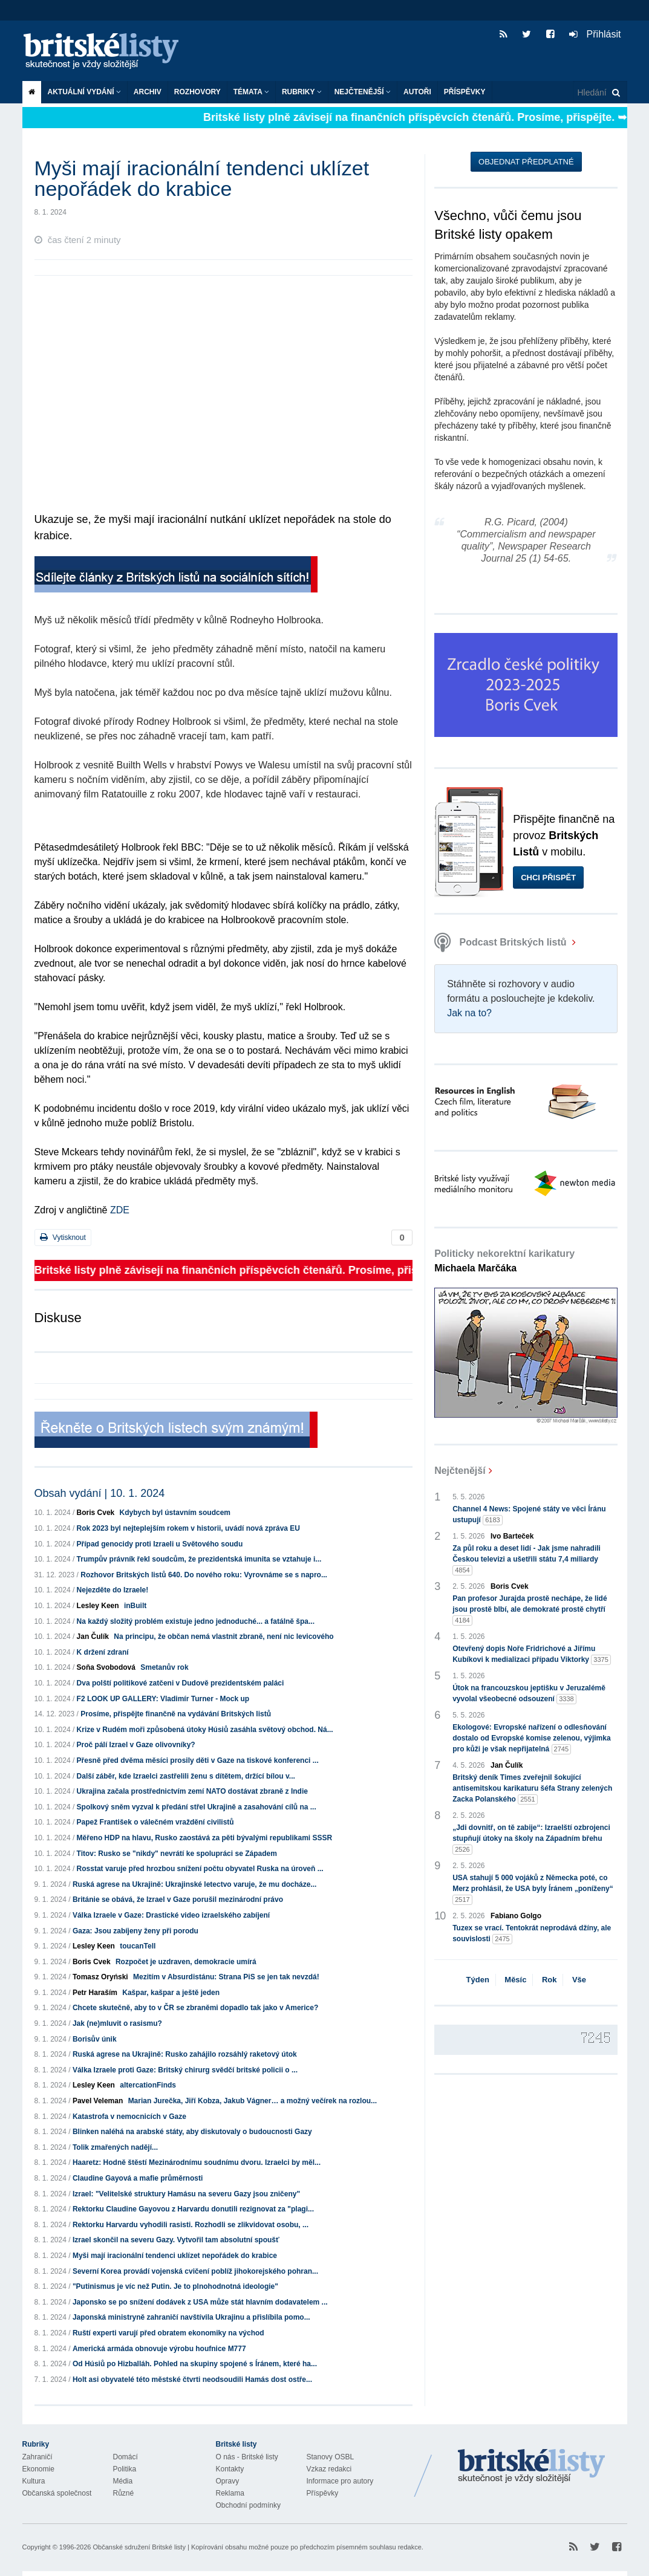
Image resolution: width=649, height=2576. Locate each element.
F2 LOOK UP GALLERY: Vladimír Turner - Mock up (163, 1699)
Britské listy (107, 52)
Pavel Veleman (98, 2101)
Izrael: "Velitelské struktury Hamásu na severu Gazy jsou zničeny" (186, 2194)
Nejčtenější (362, 92)
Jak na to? (469, 1013)
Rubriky (302, 92)
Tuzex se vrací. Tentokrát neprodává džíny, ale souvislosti (531, 1934)
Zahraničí (37, 2457)
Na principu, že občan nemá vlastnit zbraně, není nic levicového (223, 1636)
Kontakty (230, 2469)
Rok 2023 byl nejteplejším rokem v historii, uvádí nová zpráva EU (188, 1528)
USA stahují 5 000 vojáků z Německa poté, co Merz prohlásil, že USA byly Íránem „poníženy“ (532, 1889)
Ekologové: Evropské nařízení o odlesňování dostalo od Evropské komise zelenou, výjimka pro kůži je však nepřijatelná (531, 1738)
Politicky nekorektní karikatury (504, 1260)
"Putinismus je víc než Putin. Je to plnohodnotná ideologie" (175, 2286)
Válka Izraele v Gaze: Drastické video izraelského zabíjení (171, 1915)
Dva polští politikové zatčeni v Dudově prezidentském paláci (180, 1683)
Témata (251, 92)
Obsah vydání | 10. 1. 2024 (99, 1493)
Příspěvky (465, 92)
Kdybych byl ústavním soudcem (175, 1512)
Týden (477, 1979)
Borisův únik (95, 2039)
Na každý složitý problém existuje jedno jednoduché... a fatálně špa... (196, 1621)
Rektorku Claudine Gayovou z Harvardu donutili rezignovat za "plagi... (193, 2209)
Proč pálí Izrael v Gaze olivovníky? (136, 1745)
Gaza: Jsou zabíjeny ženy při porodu (135, 1931)
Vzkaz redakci (329, 2469)
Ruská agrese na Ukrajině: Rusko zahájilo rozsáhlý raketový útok (185, 2054)
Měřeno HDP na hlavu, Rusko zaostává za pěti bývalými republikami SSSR (205, 1838)
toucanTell (137, 1946)
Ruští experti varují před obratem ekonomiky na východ (168, 2333)
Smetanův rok (164, 1667)
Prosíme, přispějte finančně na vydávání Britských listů (175, 1714)
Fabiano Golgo (516, 1916)
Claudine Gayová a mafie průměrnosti (138, 2178)
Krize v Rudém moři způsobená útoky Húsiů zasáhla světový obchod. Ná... (205, 1729)
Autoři (417, 92)
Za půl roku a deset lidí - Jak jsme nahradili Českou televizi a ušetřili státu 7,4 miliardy (526, 1559)
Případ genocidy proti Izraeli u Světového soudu (160, 1544)
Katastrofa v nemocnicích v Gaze (129, 2116)
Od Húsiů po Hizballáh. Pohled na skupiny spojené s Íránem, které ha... (195, 2364)
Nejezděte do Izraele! (113, 1590)
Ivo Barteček (512, 1536)
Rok (549, 1979)
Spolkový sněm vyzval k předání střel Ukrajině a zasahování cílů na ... (196, 1807)
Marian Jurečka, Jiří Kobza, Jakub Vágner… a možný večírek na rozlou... (252, 2101)
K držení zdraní (103, 1652)
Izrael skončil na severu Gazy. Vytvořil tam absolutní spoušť (176, 2240)
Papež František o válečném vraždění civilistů (155, 1822)
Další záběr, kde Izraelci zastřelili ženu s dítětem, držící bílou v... (186, 1776)
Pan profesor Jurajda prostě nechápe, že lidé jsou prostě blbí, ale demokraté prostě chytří (529, 1610)
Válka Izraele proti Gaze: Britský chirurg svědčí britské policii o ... (185, 2070)
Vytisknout (63, 1237)
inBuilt (135, 1605)
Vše (579, 1979)
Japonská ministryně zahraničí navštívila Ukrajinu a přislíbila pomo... (191, 2317)
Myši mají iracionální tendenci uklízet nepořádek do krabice (175, 2255)
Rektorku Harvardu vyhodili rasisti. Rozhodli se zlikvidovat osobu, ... (190, 2225)
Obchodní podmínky (248, 2505)
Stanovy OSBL (330, 2457)
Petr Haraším (95, 1992)
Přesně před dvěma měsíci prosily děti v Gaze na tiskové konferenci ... (198, 1760)
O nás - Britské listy (247, 2457)
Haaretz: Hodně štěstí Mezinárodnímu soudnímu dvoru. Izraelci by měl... (197, 2162)
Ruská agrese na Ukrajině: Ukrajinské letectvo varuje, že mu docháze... (195, 1884)
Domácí (125, 2457)
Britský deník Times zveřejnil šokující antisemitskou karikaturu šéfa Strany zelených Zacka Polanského (532, 1789)
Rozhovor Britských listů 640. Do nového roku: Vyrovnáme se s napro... (203, 1575)
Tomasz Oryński (100, 1977)
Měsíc (515, 1979)
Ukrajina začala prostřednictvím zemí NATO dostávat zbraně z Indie (192, 1791)
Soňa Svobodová (106, 1667)
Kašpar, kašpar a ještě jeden (171, 1992)
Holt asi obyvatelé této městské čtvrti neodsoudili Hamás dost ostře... (192, 2379)
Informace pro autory (340, 2481)
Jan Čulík (93, 1636)
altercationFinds (148, 2085)
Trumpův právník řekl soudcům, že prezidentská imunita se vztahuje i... (199, 1559)
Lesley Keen (98, 1605)
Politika (125, 2469)
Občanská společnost (57, 2493)
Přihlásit (595, 34)
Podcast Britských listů (501, 942)
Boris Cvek (96, 1512)
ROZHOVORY (197, 92)
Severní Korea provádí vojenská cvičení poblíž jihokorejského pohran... (195, 2271)
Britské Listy (531, 2466)
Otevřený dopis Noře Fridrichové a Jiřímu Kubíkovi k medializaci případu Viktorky (531, 1654)
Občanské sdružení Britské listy (139, 2547)
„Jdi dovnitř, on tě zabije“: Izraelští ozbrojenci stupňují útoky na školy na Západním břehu (531, 1839)
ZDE (119, 1210)
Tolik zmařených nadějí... (115, 2147)
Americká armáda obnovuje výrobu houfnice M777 (159, 2348)
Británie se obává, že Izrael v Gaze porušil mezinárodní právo (178, 1899)
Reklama (230, 2493)
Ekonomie (38, 2469)
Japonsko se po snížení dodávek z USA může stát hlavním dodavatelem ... (200, 2302)
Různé (123, 2493)
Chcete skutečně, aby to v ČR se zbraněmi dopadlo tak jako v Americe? (195, 2007)
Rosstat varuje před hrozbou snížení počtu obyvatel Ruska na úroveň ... (200, 1868)
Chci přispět (548, 877)
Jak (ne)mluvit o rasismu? (117, 2023)
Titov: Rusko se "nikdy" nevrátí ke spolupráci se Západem (177, 1853)
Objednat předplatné (525, 161)
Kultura (33, 2481)
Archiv (147, 92)
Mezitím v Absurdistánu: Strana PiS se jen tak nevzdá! (226, 1977)
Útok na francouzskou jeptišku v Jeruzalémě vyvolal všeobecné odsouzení (528, 1694)
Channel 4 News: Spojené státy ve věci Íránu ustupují (528, 1515)
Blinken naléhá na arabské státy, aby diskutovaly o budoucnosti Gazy (192, 2131)
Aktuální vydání (84, 92)
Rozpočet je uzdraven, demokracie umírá (186, 1962)
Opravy (228, 2481)
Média (123, 2481)
